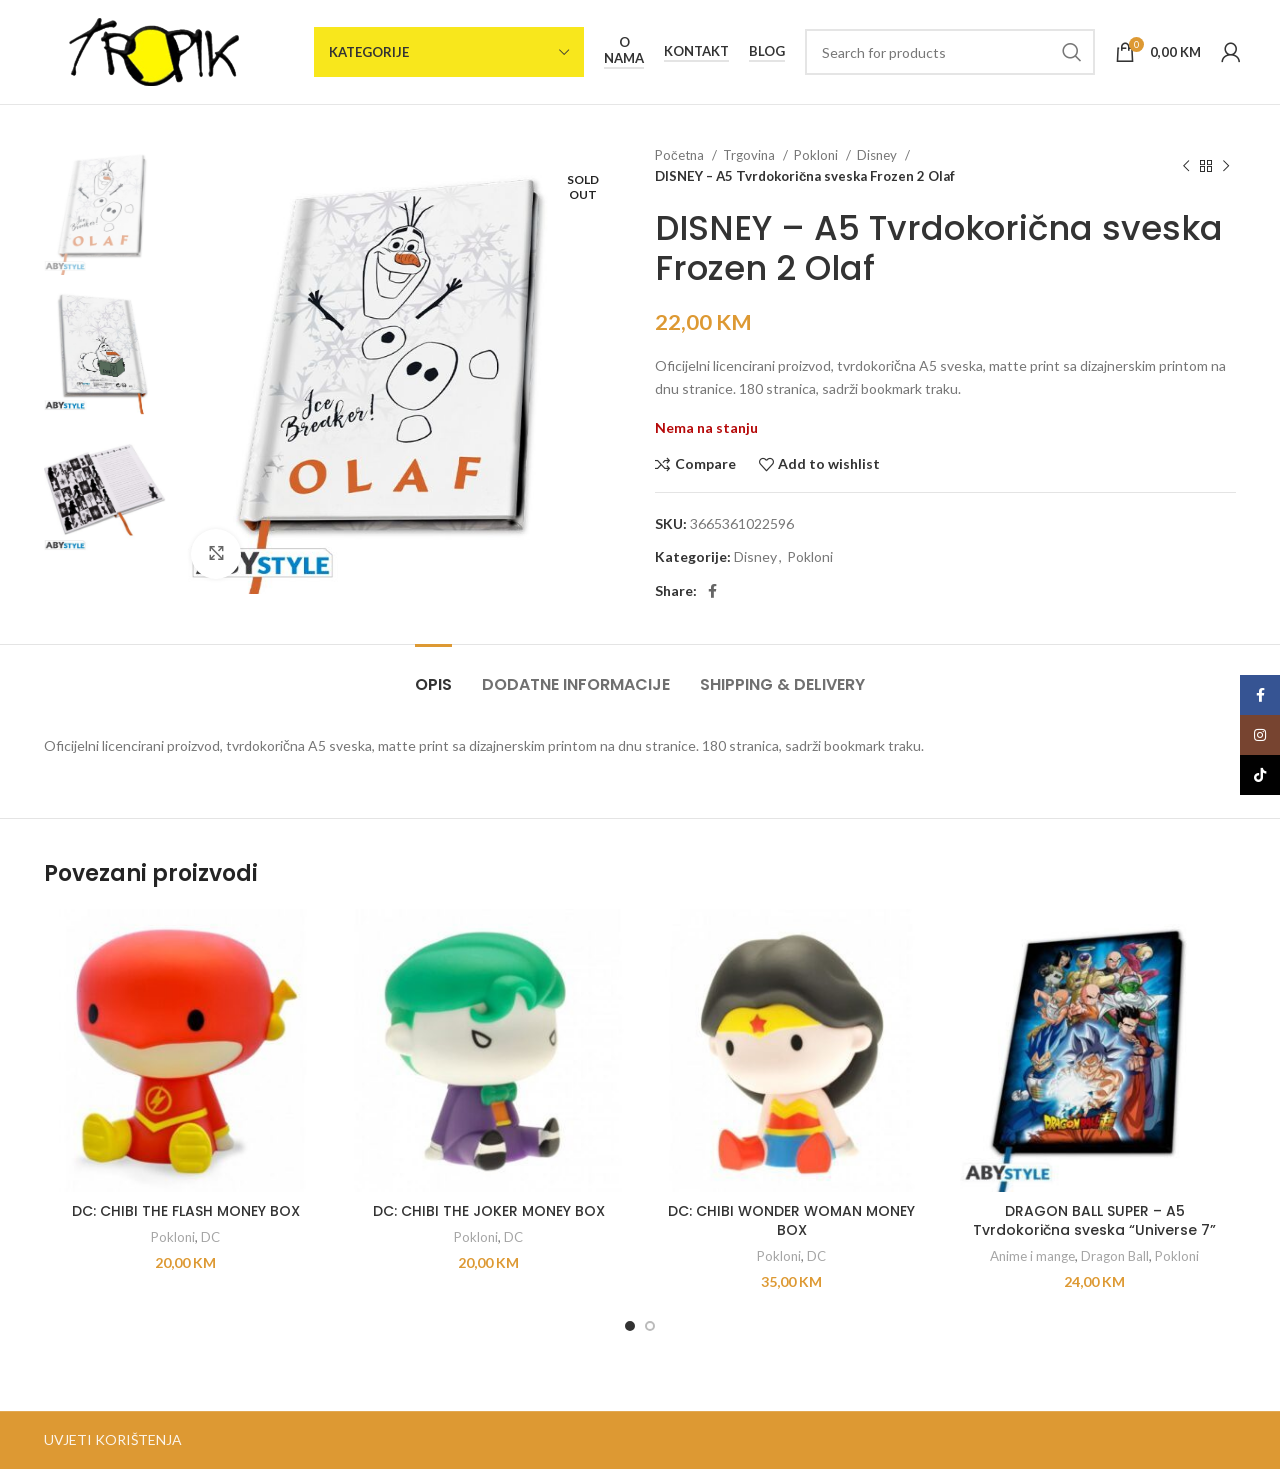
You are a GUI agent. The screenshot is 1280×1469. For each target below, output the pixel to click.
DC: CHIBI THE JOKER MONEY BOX (489, 1211)
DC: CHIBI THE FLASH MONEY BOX (186, 1211)
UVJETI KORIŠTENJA (113, 1439)
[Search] (950, 52)
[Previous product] (1186, 166)
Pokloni (817, 155)
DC (210, 1237)
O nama (624, 50)
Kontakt (696, 51)
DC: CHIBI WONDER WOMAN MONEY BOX (791, 1221)
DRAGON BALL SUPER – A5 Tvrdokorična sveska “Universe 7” (1094, 1221)
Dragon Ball (1115, 1256)
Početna (681, 155)
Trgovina (750, 155)
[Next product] (1226, 166)
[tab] (433, 674)
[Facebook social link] (712, 591)
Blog (767, 51)
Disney (878, 155)
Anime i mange (1032, 1256)
